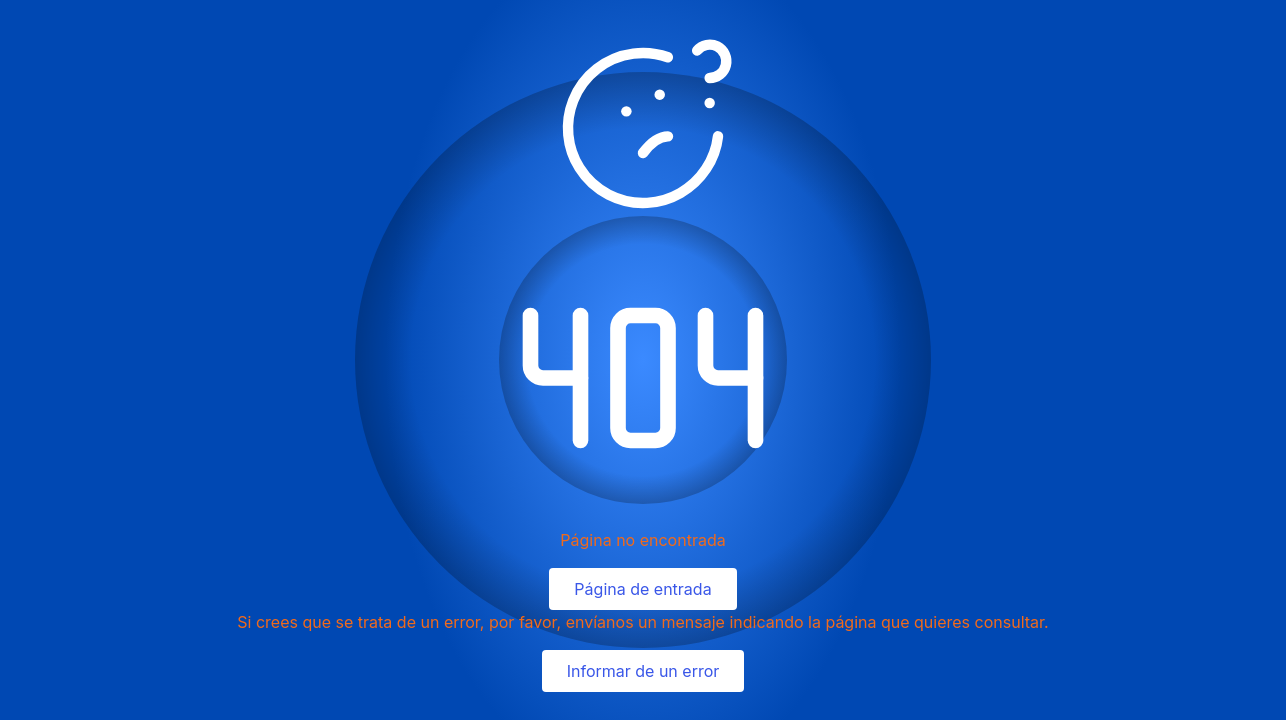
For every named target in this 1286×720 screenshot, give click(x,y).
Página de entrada (642, 589)
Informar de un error (643, 671)
